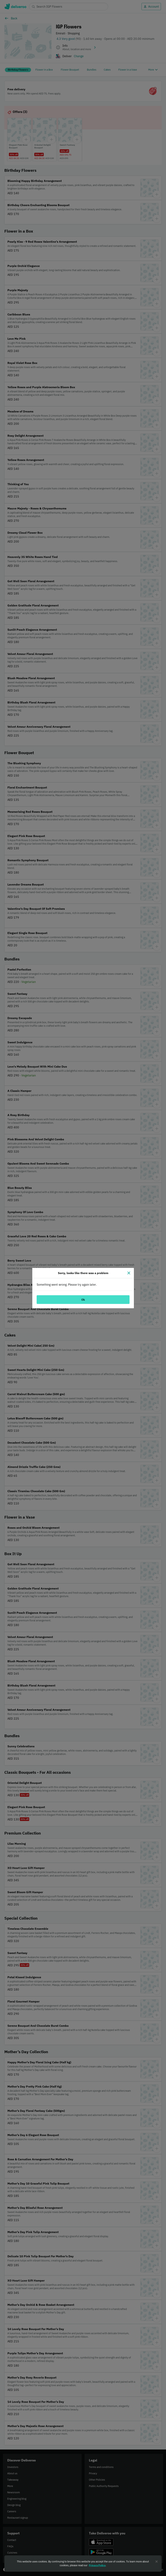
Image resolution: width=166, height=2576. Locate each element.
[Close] (129, 1273)
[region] (83, 2563)
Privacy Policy (97, 2565)
